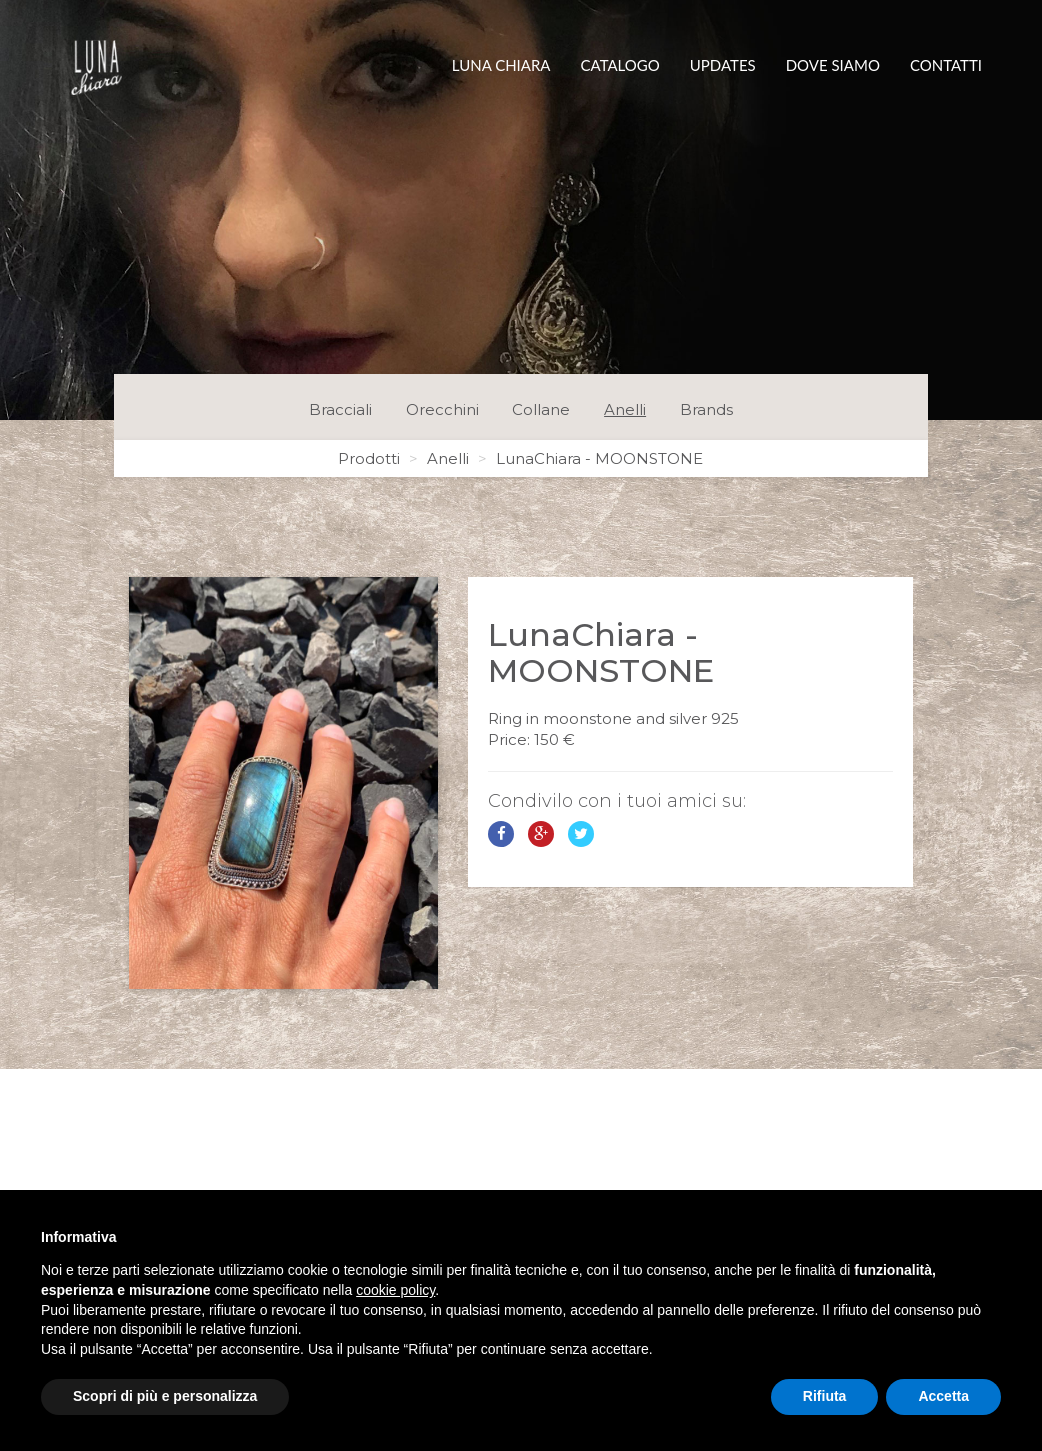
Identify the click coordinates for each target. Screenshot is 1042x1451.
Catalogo (620, 65)
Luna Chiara (501, 65)
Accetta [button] (943, 1396)
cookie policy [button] (395, 1290)
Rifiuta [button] (825, 1396)
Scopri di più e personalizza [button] (165, 1396)
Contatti (946, 65)
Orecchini (441, 409)
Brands (706, 409)
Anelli (625, 409)
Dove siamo (833, 65)
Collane (541, 409)
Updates (723, 65)
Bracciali (339, 409)
